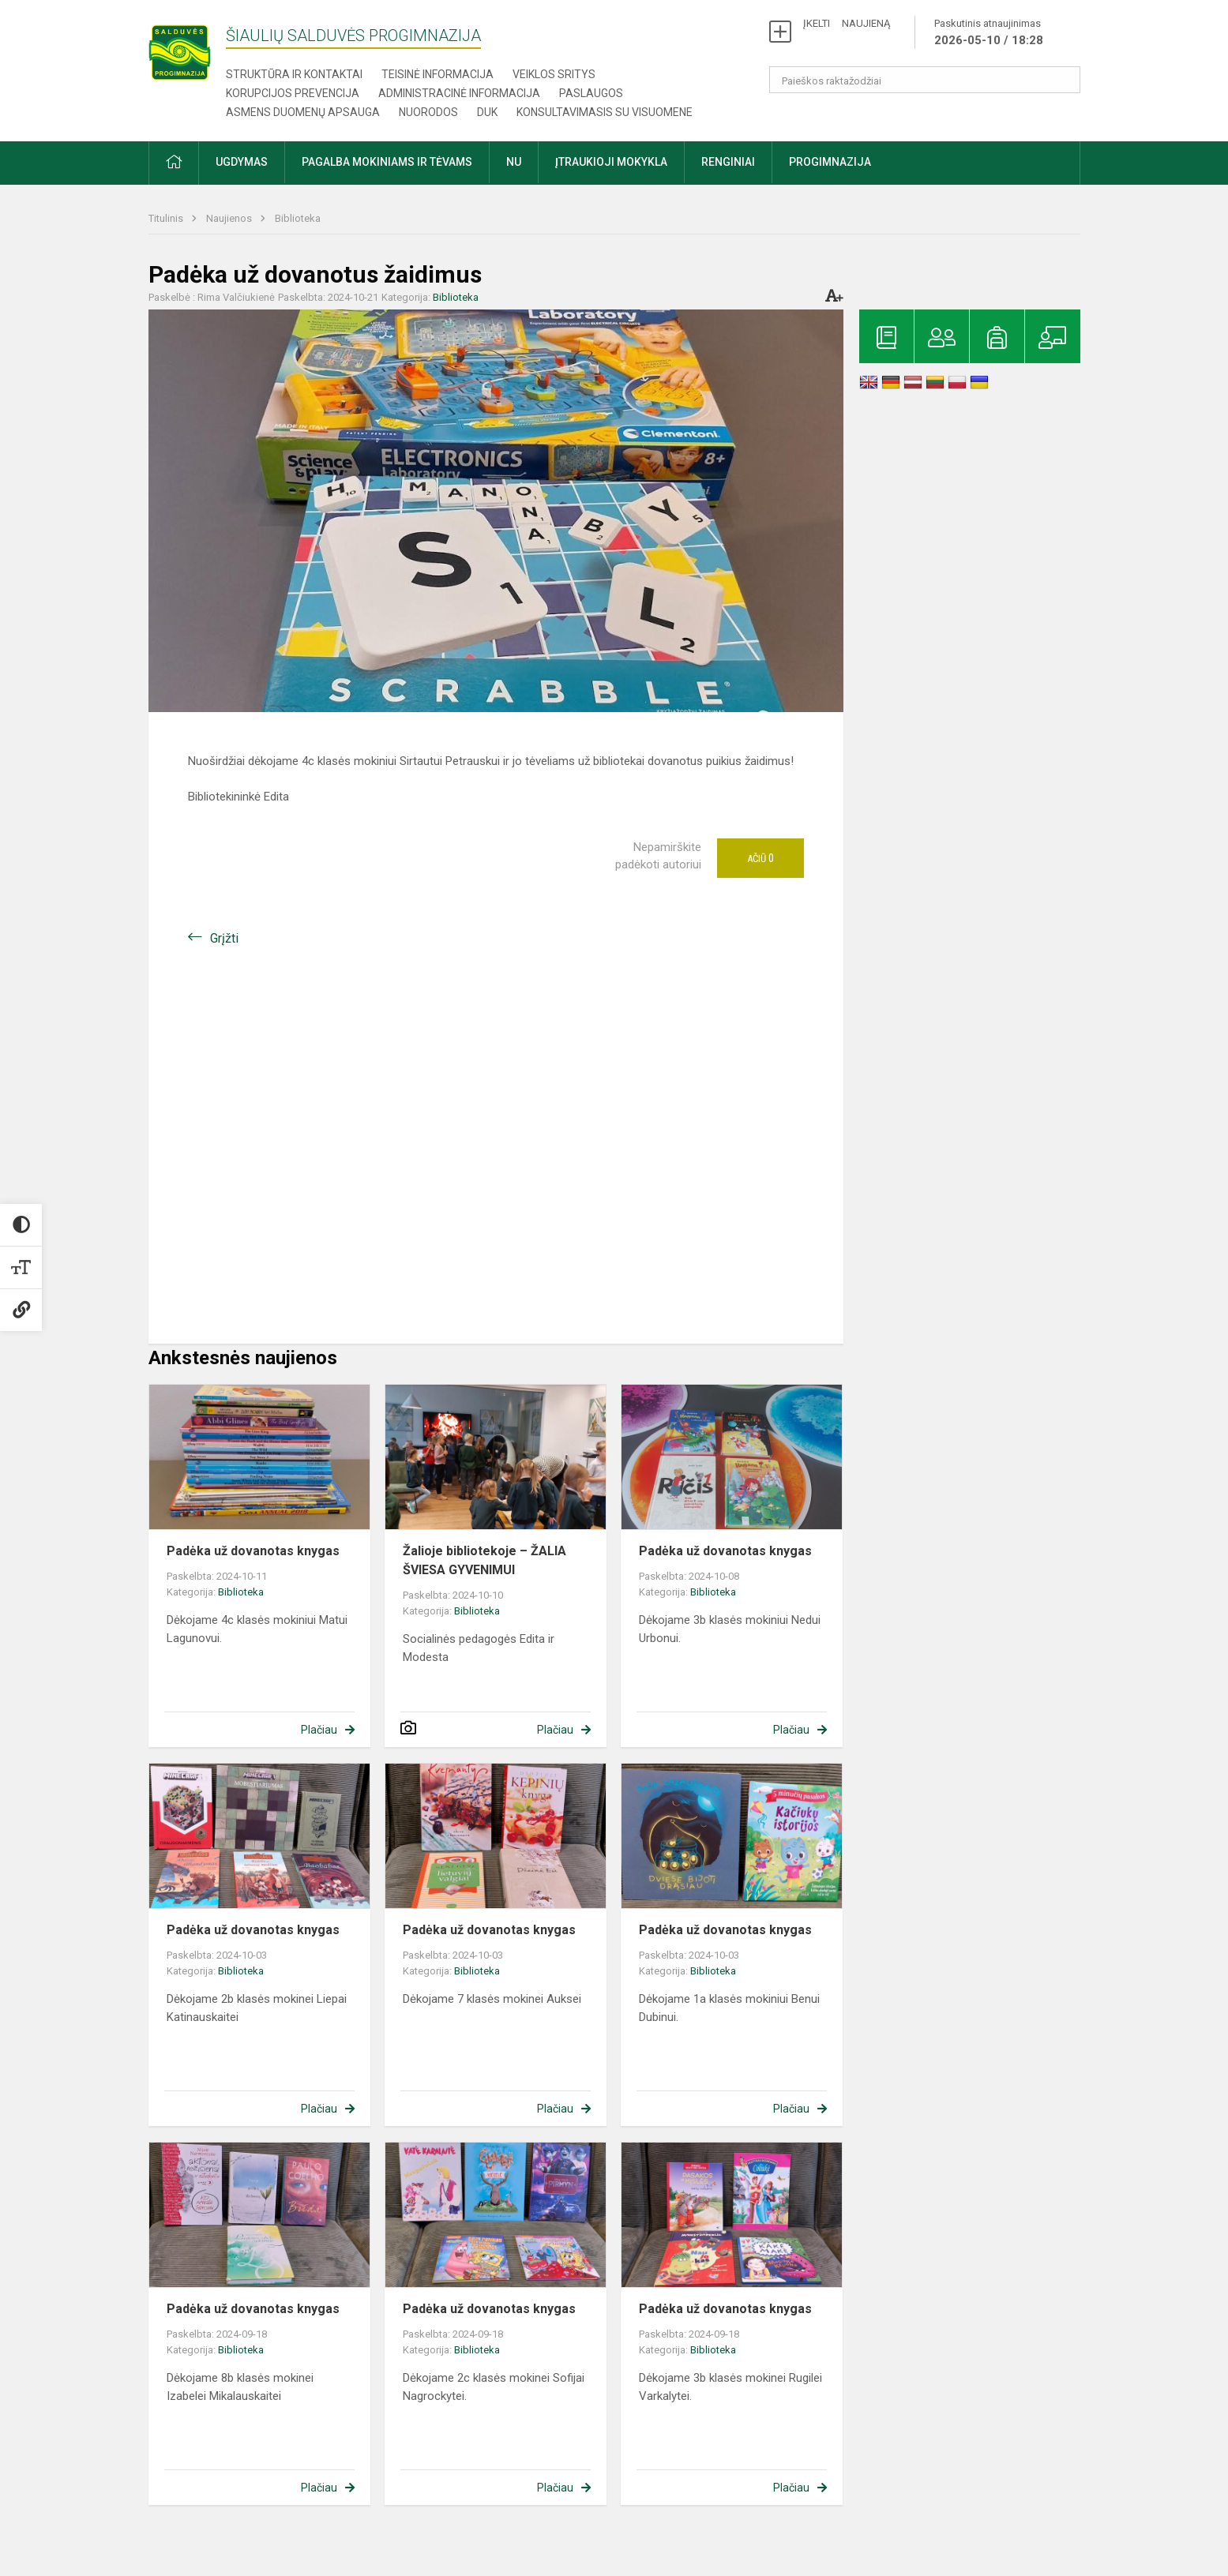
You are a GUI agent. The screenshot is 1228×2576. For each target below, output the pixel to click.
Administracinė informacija (459, 93)
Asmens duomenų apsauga (303, 112)
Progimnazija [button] (830, 162)
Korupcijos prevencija (292, 93)
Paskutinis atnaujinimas (988, 33)
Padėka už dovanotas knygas (253, 1550)
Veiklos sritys (554, 74)
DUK (487, 112)
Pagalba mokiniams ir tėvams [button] (387, 162)
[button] (173, 163)
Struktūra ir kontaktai (294, 74)
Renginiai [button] (728, 162)
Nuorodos (428, 112)
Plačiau (319, 1729)
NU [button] (513, 162)
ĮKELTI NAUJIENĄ (846, 23)
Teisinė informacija (437, 74)
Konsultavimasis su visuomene (604, 112)
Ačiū (760, 858)
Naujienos (230, 218)
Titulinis (167, 218)
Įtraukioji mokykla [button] (611, 162)
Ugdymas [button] (242, 162)
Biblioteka (298, 218)
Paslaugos (591, 93)
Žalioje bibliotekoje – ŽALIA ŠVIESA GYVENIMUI (484, 1560)
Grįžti (224, 938)
